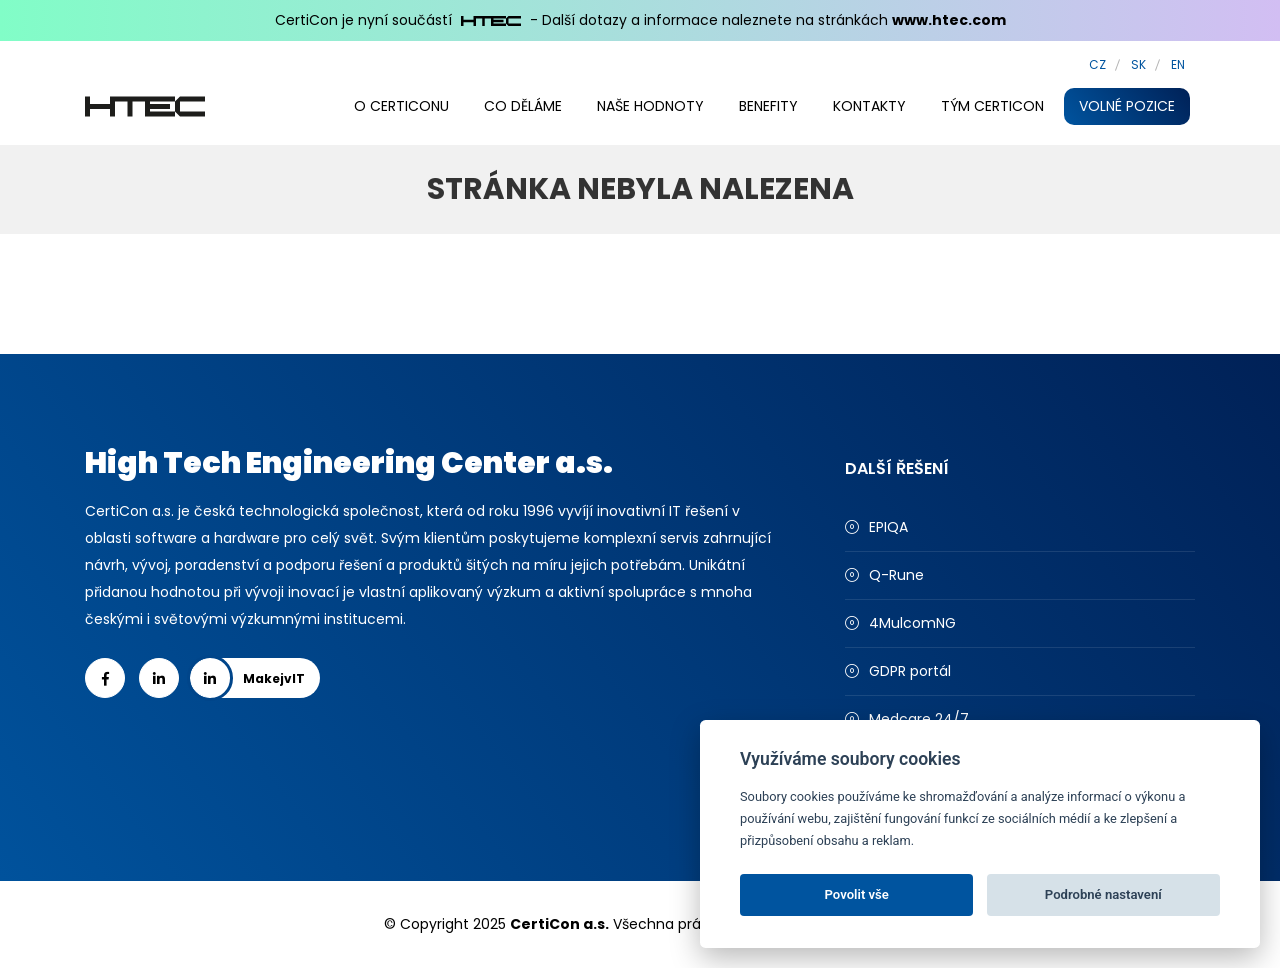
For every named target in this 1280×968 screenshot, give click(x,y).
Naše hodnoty (650, 106)
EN (1178, 64)
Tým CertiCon (992, 106)
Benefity (768, 106)
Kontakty (869, 106)
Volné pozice (1127, 106)
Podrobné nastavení (1103, 894)
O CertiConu (401, 106)
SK (1138, 64)
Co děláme (523, 106)
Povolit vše (857, 894)
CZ (1097, 64)
